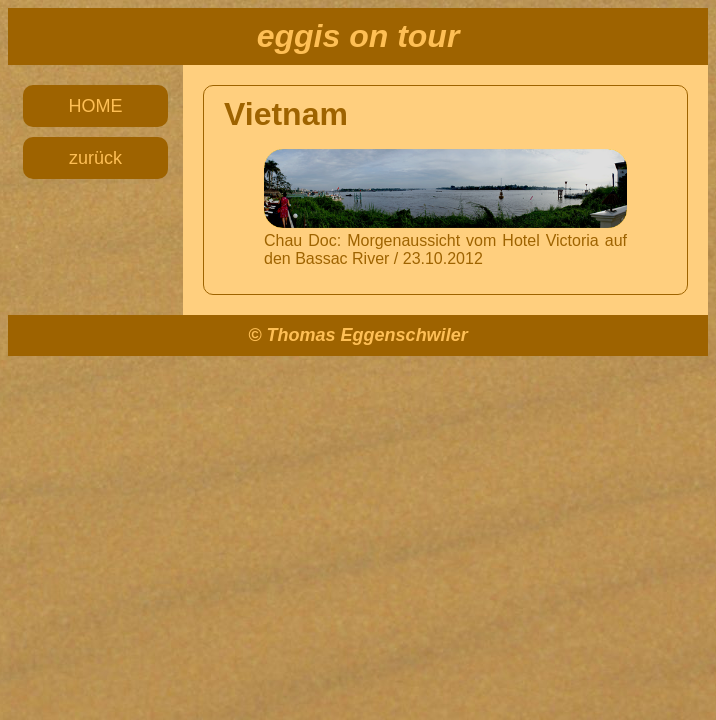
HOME (96, 106)
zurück (95, 158)
